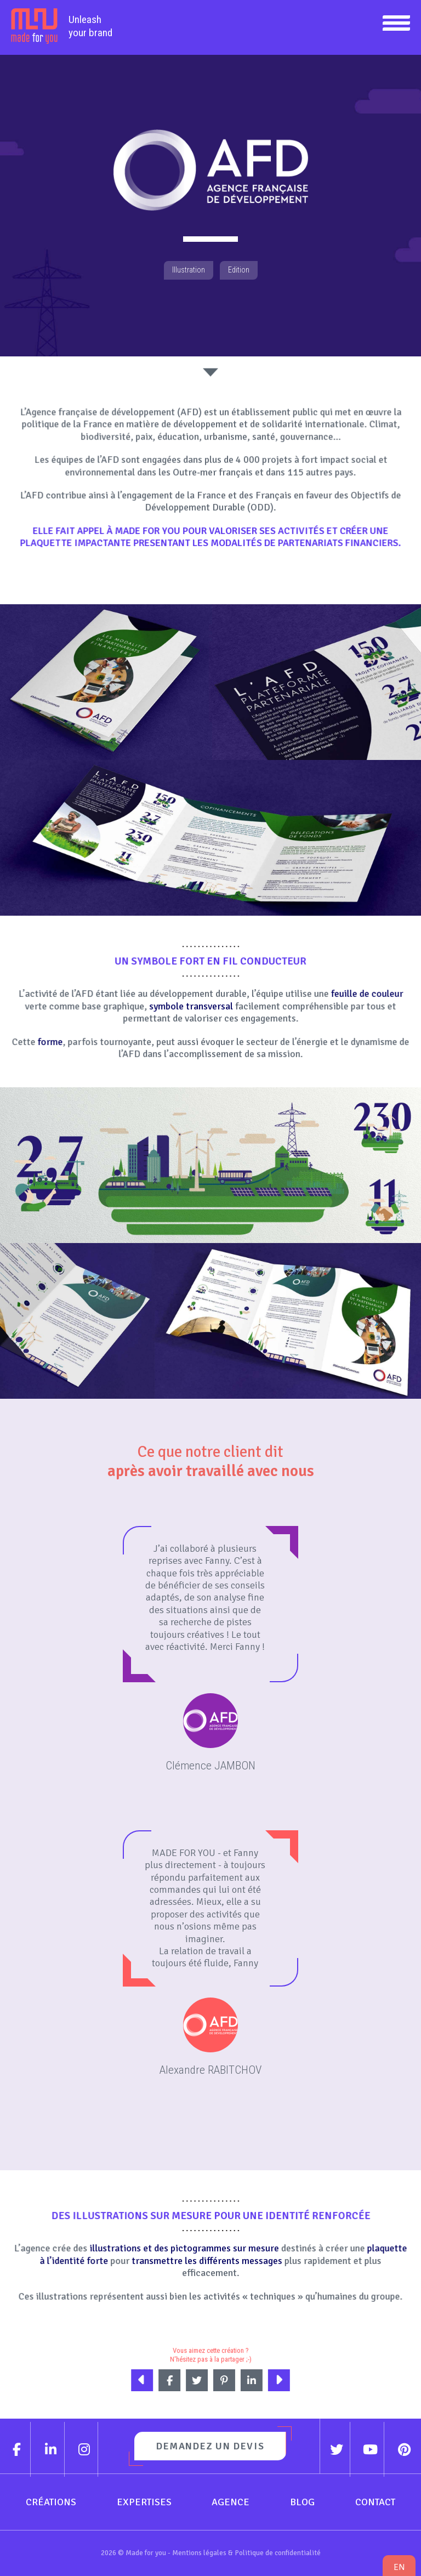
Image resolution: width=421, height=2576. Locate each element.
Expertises (144, 2502)
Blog (302, 2502)
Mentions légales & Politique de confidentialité (246, 2552)
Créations (51, 2502)
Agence (230, 2502)
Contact (375, 2502)
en (399, 2567)
